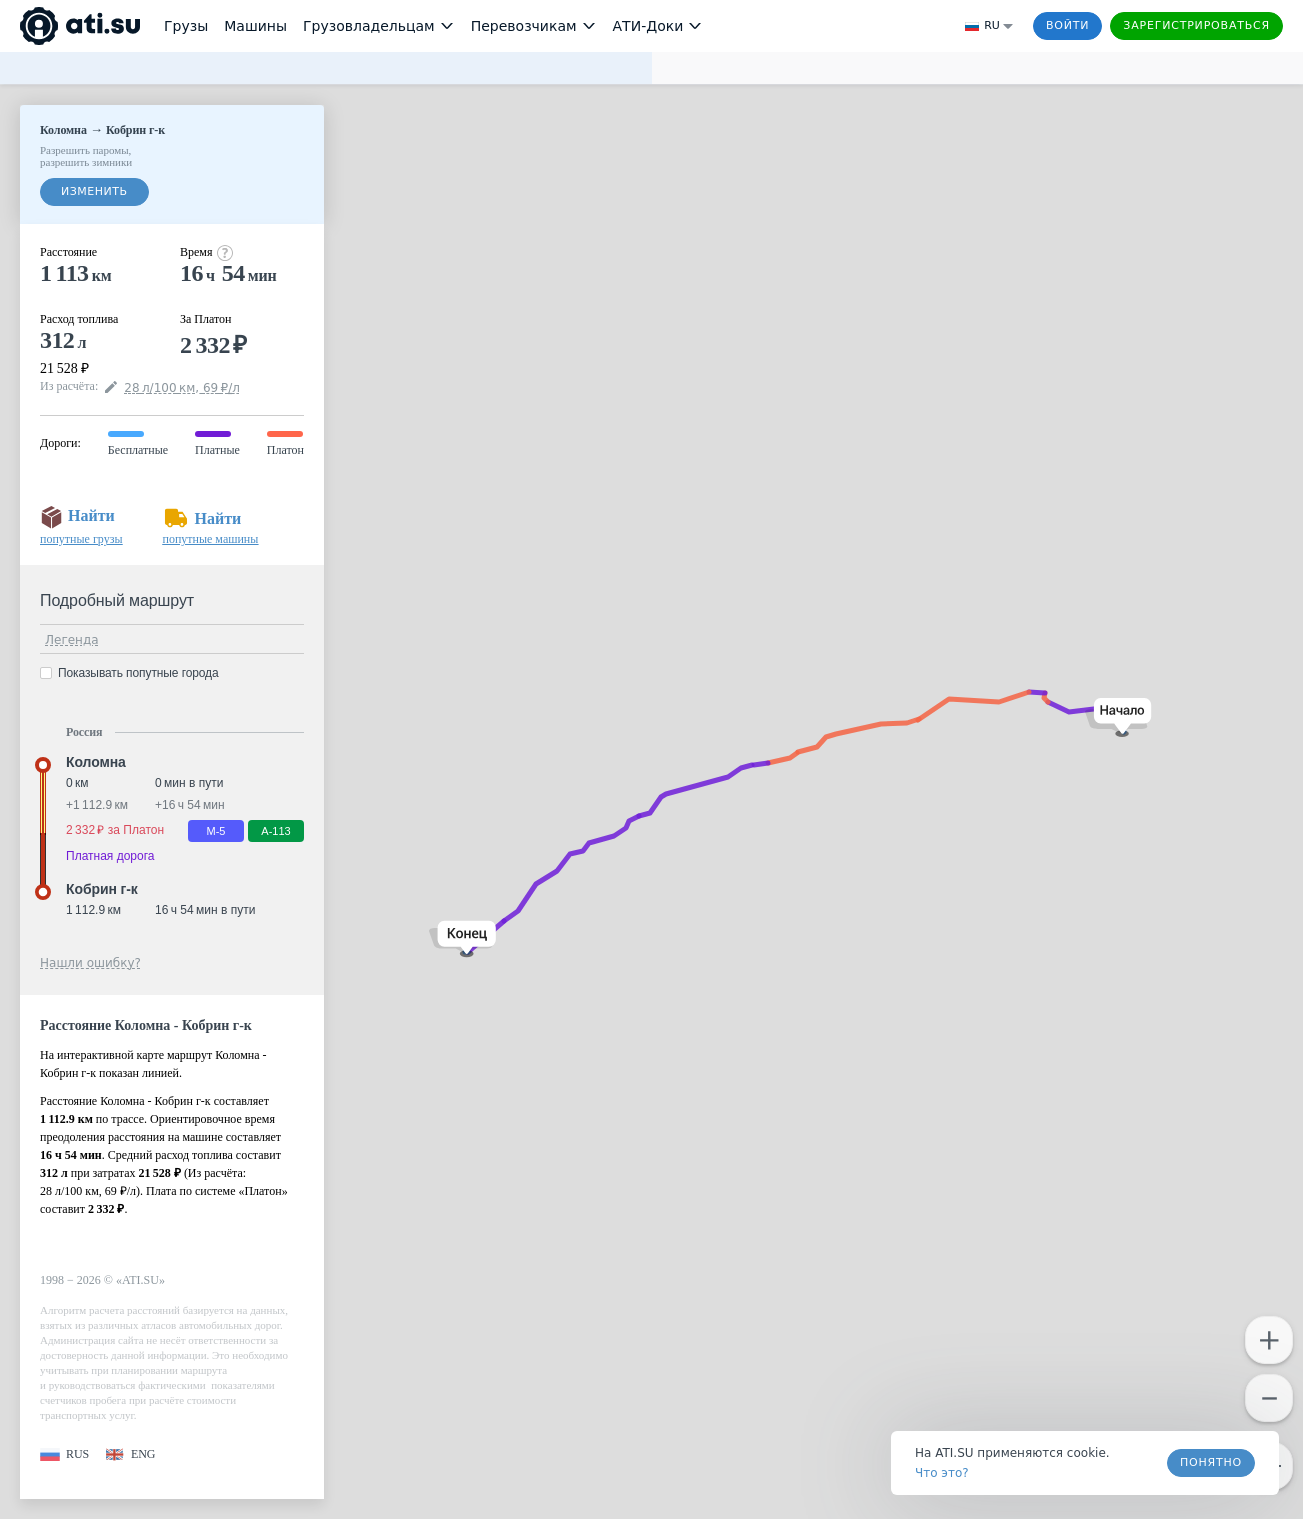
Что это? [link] (942, 1473)
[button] (1118, 717)
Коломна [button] (96, 762)
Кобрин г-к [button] (102, 889)
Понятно (1211, 1462)
